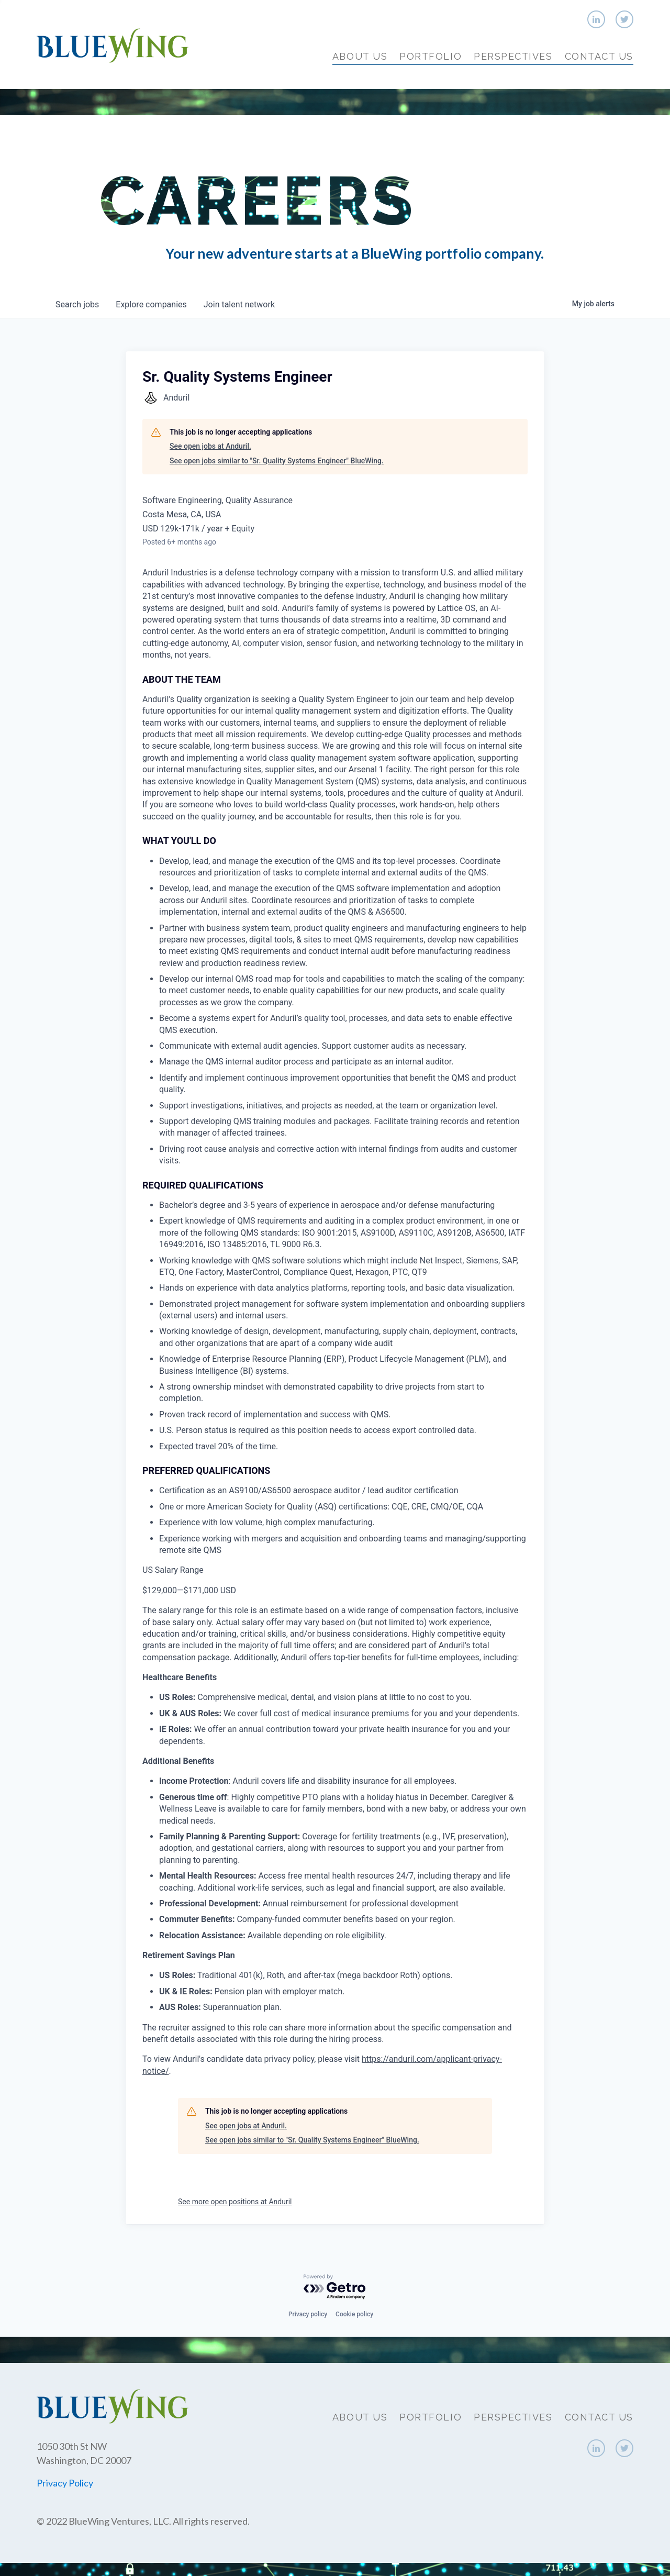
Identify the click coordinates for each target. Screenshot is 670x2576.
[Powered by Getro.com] (335, 2287)
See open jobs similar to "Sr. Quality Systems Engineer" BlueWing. (277, 461)
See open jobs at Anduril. (210, 446)
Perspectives (513, 56)
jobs (77, 304)
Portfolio (430, 56)
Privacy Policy (65, 2483)
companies (151, 304)
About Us (359, 56)
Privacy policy (307, 2314)
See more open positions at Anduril (235, 2201)
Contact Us (599, 56)
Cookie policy (354, 2314)
